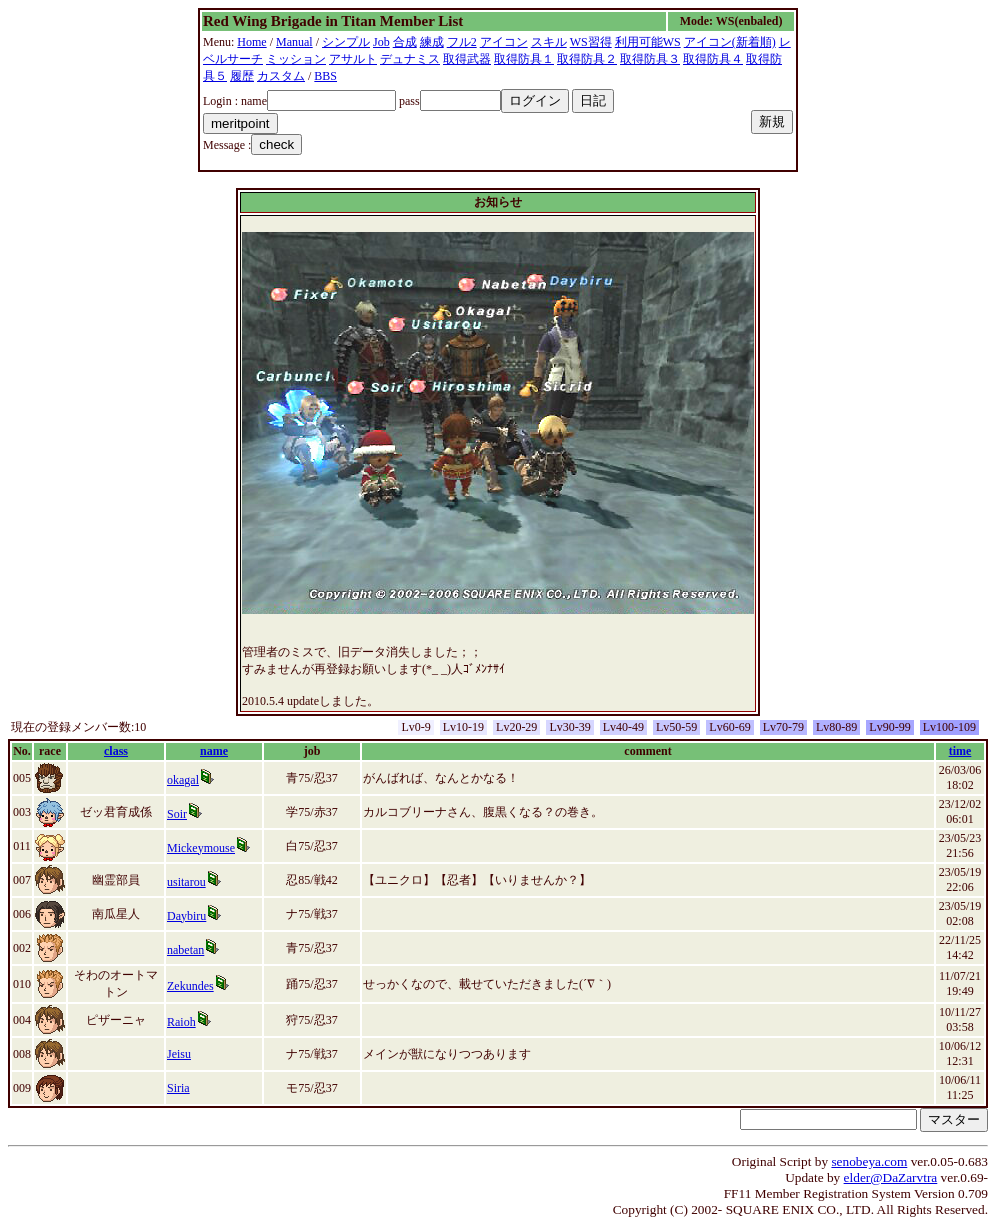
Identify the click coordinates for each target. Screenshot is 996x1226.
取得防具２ (587, 59)
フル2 (462, 42)
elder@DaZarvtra (891, 1177)
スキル (549, 42)
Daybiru (186, 916)
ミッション (296, 59)
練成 (432, 42)
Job (381, 42)
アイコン (504, 42)
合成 (405, 42)
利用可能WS (648, 42)
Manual (294, 42)
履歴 (242, 76)
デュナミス (410, 59)
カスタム (281, 76)
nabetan (185, 950)
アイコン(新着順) (730, 42)
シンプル (346, 42)
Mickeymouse (201, 848)
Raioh (181, 1022)
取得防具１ (524, 59)
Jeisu (179, 1054)
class (116, 751)
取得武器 (467, 59)
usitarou (186, 882)
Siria (178, 1088)
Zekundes (190, 986)
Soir (177, 814)
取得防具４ (713, 59)
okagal (183, 780)
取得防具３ (650, 59)
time (960, 751)
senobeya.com (869, 1161)
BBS (325, 76)
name (214, 751)
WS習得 (591, 42)
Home (251, 42)
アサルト (353, 59)
